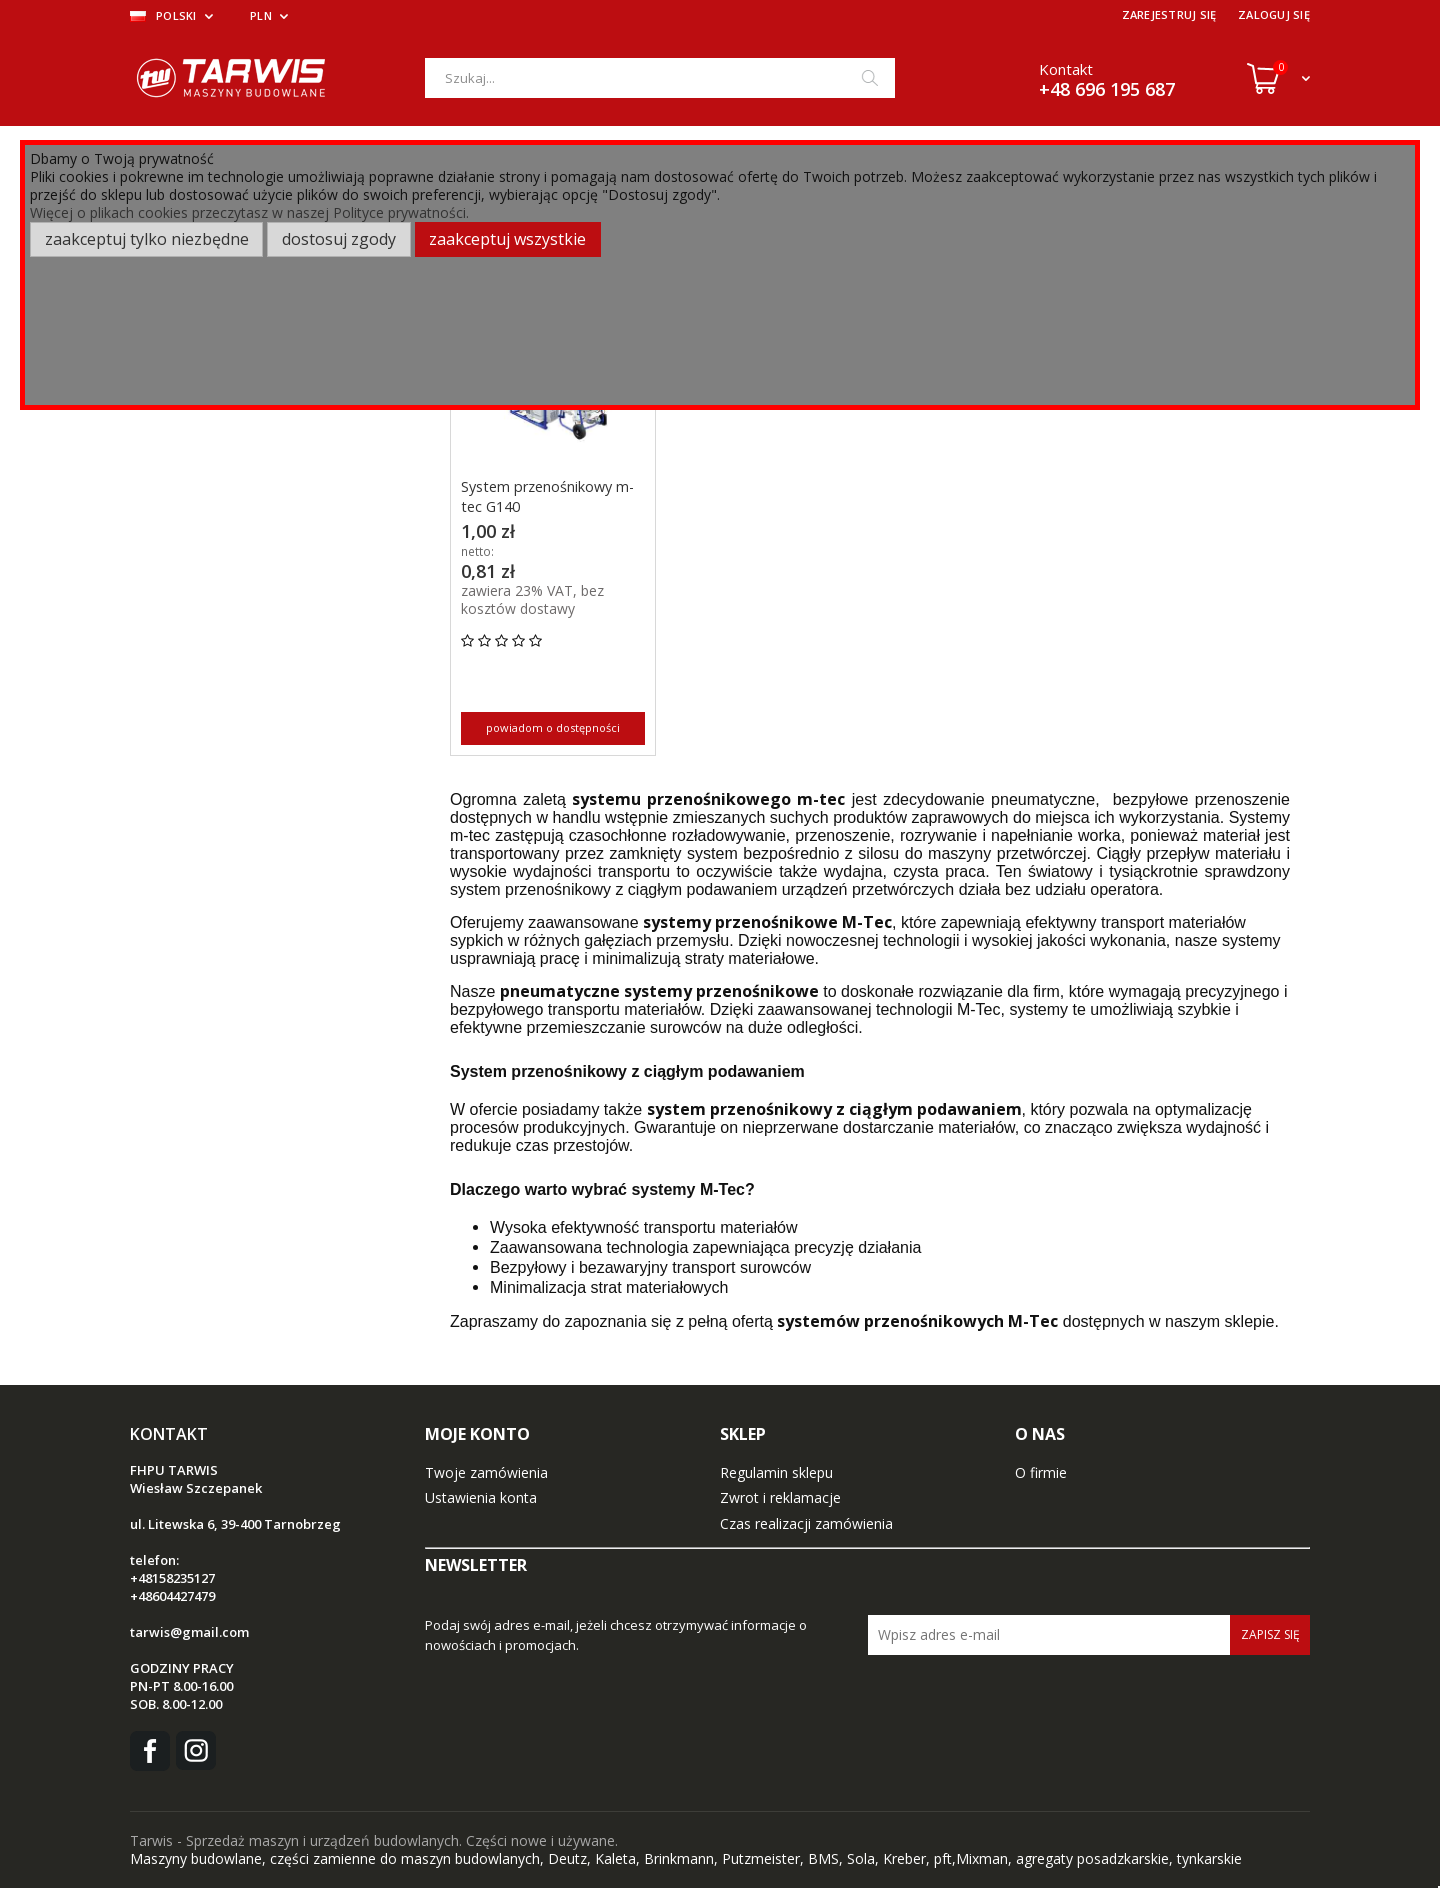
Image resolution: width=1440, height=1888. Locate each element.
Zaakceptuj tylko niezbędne (147, 239)
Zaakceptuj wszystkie (507, 239)
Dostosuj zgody (339, 239)
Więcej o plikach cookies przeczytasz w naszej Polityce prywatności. (249, 212)
